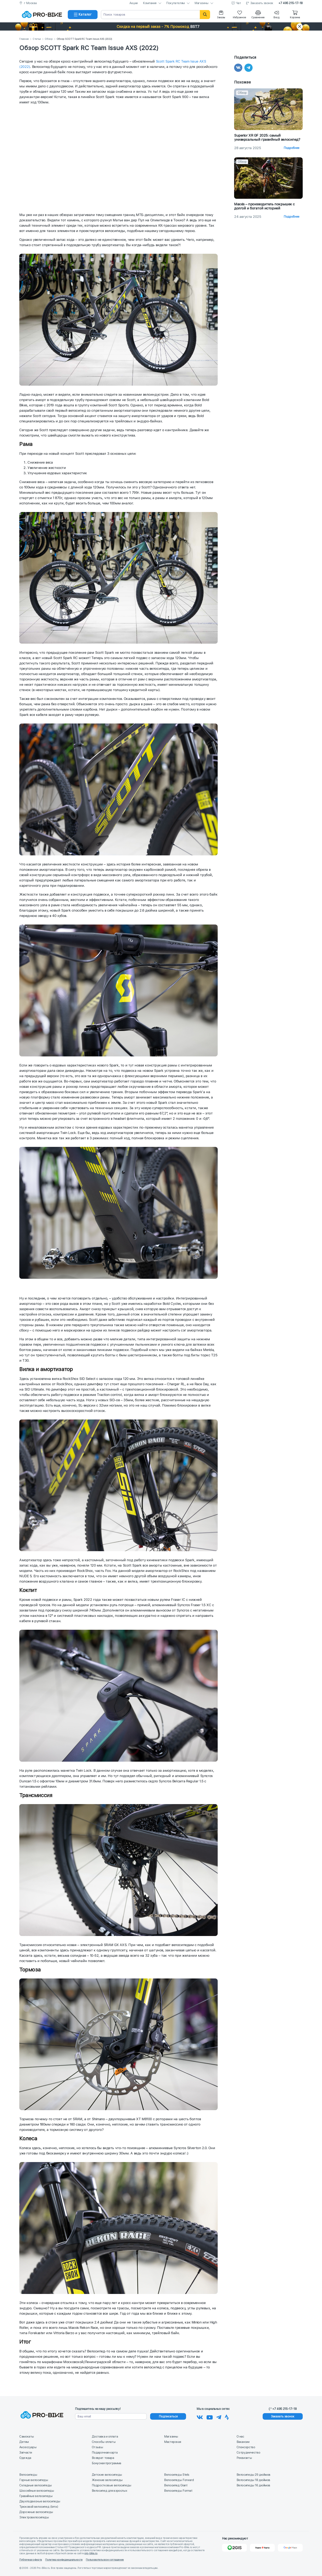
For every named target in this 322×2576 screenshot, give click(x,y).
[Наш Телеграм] (218, 2416)
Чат (238, 3)
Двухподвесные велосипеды (39, 2501)
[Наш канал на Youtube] (209, 2416)
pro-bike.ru (90, 2553)
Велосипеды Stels (176, 2475)
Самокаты (26, 2436)
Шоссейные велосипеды (36, 2491)
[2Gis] (234, 2548)
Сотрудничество (248, 2452)
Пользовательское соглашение (105, 2559)
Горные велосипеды (33, 2480)
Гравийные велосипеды (36, 2496)
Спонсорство (246, 2447)
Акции (133, 3)
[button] (161, 26)
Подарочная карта (105, 2452)
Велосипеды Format (178, 2491)
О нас (240, 2436)
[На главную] (41, 14)
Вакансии (243, 2442)
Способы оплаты (104, 2442)
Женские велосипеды (107, 2480)
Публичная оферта (30, 2559)
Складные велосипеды (35, 2485)
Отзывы (97, 2447)
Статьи (37, 39)
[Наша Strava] (227, 2416)
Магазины (201, 3)
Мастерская (172, 2442)
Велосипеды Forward (179, 2480)
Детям (24, 2442)
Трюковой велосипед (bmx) (38, 2507)
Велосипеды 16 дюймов (253, 2485)
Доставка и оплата (105, 2436)
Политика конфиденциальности (64, 2559)
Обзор (49, 39)
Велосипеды (28, 2475)
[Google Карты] (290, 2548)
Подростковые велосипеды (111, 2485)
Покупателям (175, 3)
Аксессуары (27, 2447)
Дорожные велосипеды (36, 2512)
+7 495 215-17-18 (290, 3)
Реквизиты (244, 2458)
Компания (149, 3)
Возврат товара (103, 2458)
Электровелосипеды (34, 2517)
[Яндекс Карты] (262, 2548)
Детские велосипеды (107, 2475)
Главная (24, 39)
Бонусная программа (106, 2463)
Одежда (25, 2458)
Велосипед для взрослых (109, 2491)
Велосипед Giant (175, 2485)
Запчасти (25, 2452)
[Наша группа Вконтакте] (200, 2416)
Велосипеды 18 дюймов (253, 2480)
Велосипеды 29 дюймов (254, 2475)
